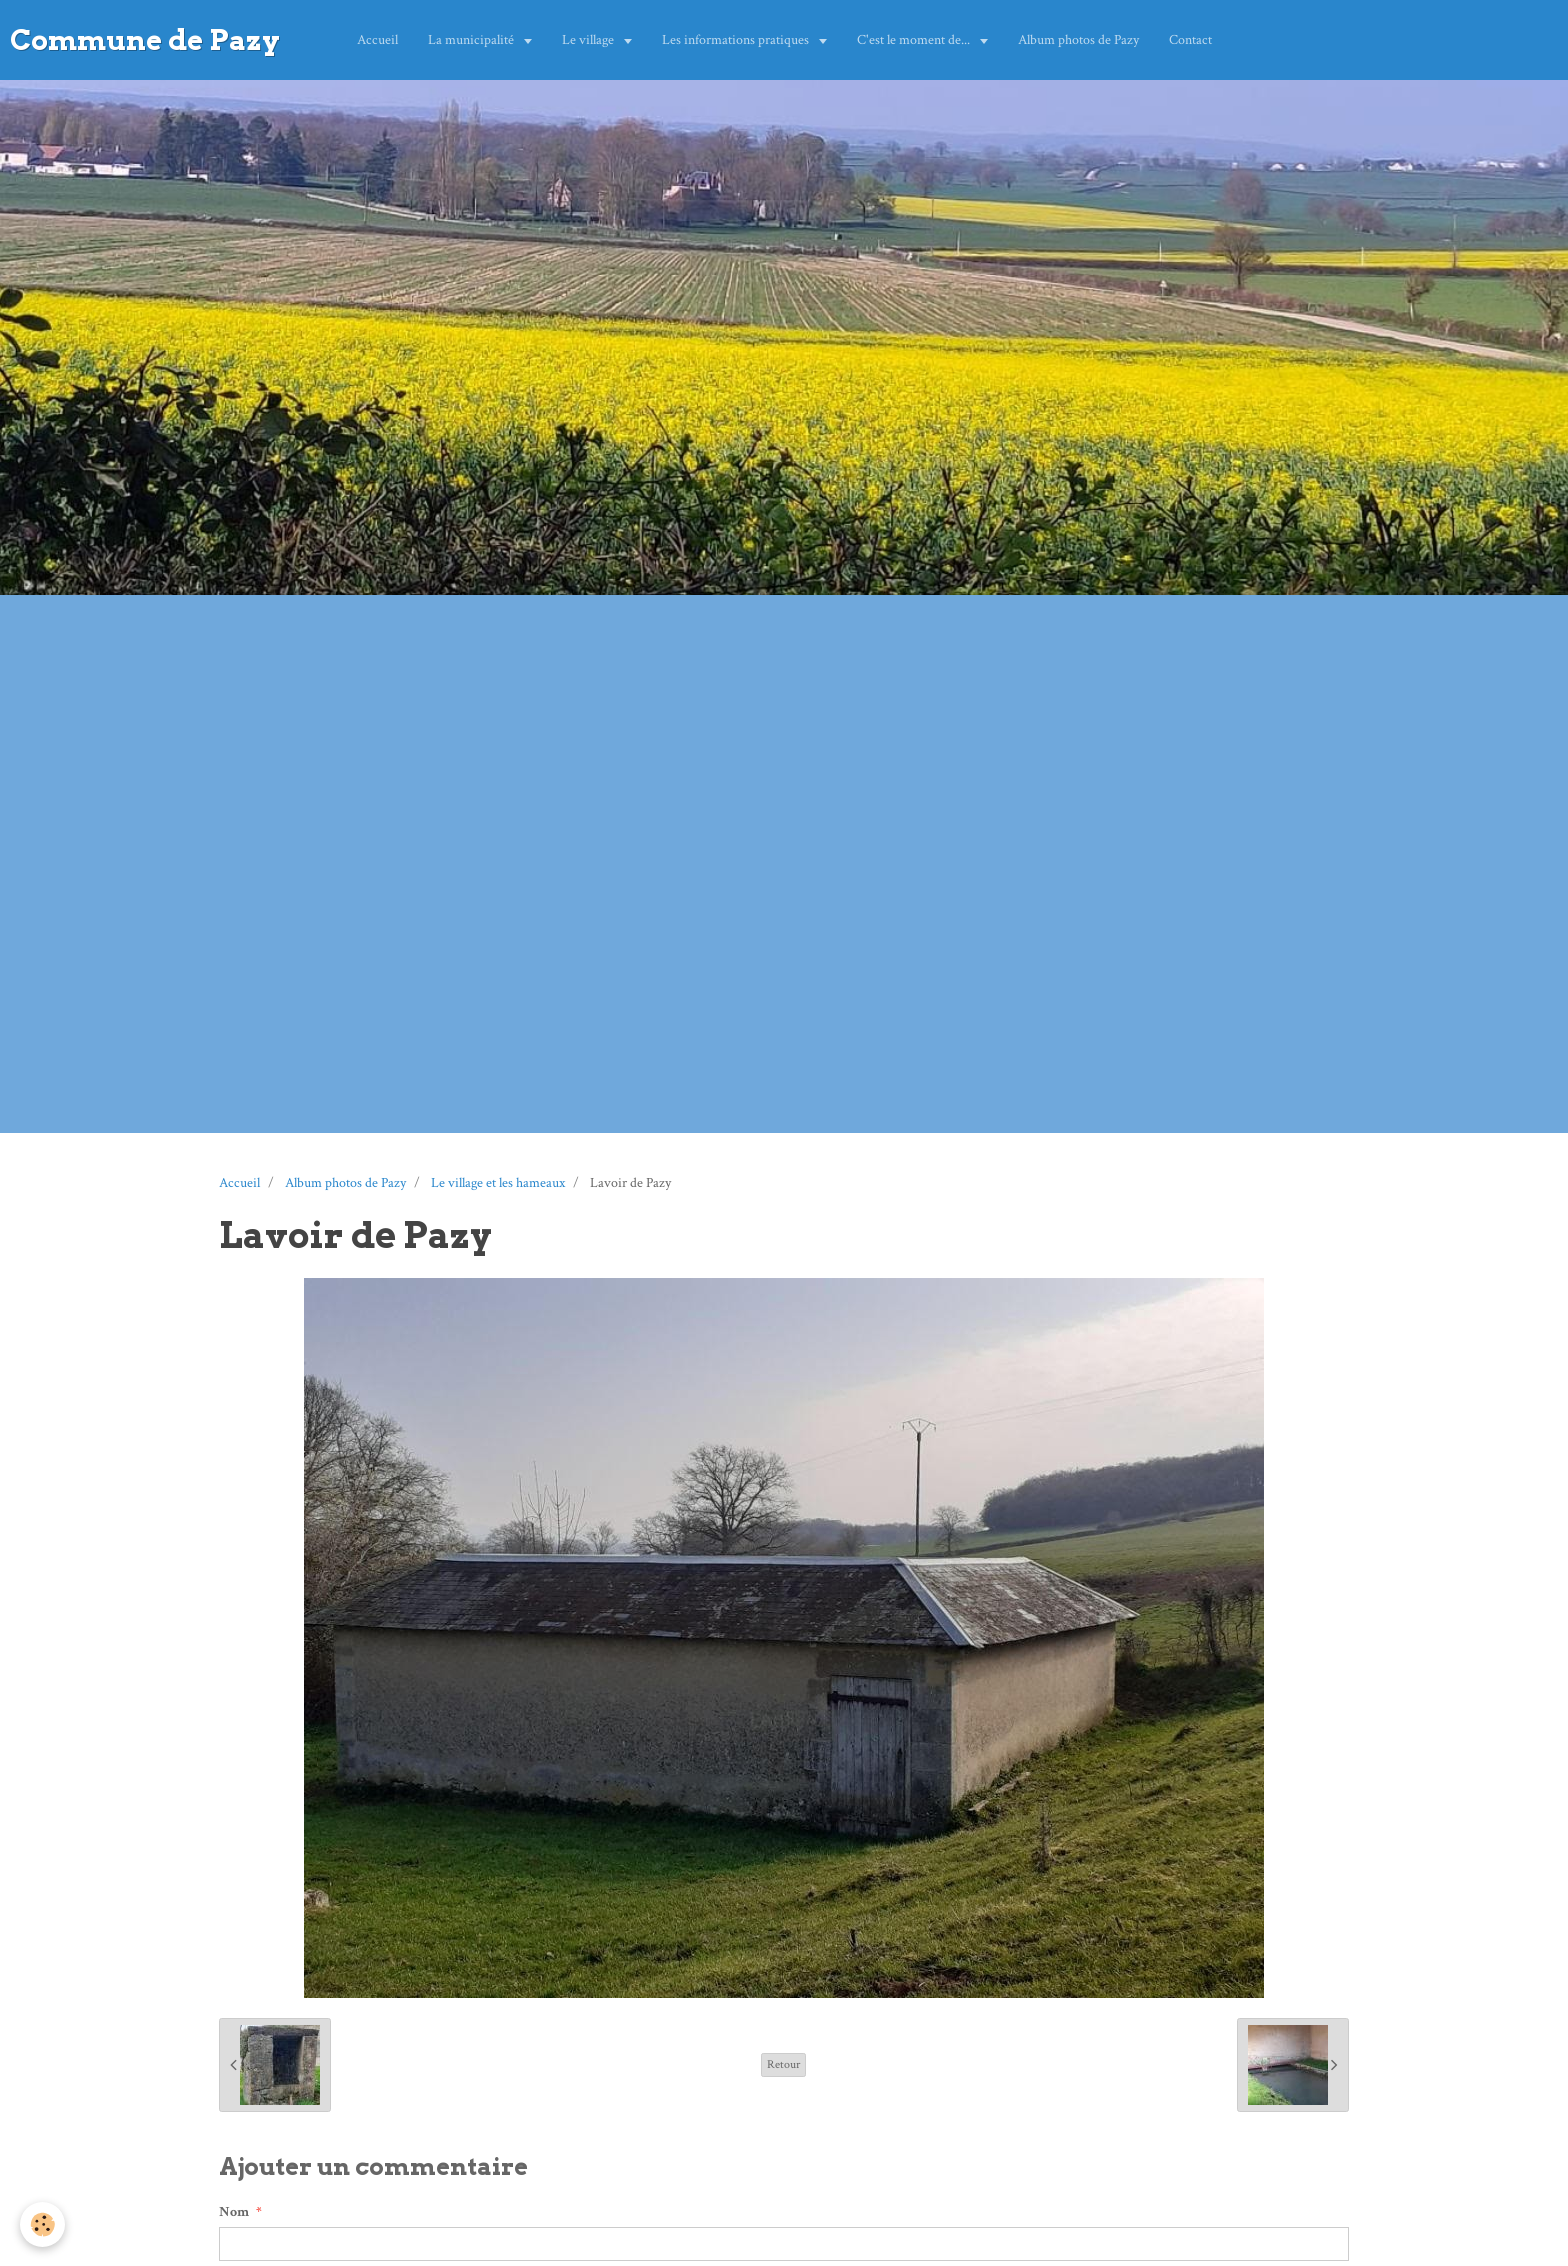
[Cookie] (42, 2224)
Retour (783, 2064)
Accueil (377, 40)
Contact (1190, 40)
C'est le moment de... (915, 40)
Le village (589, 40)
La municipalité (472, 40)
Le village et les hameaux (498, 1183)
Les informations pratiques (737, 40)
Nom (234, 2212)
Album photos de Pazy (1078, 40)
